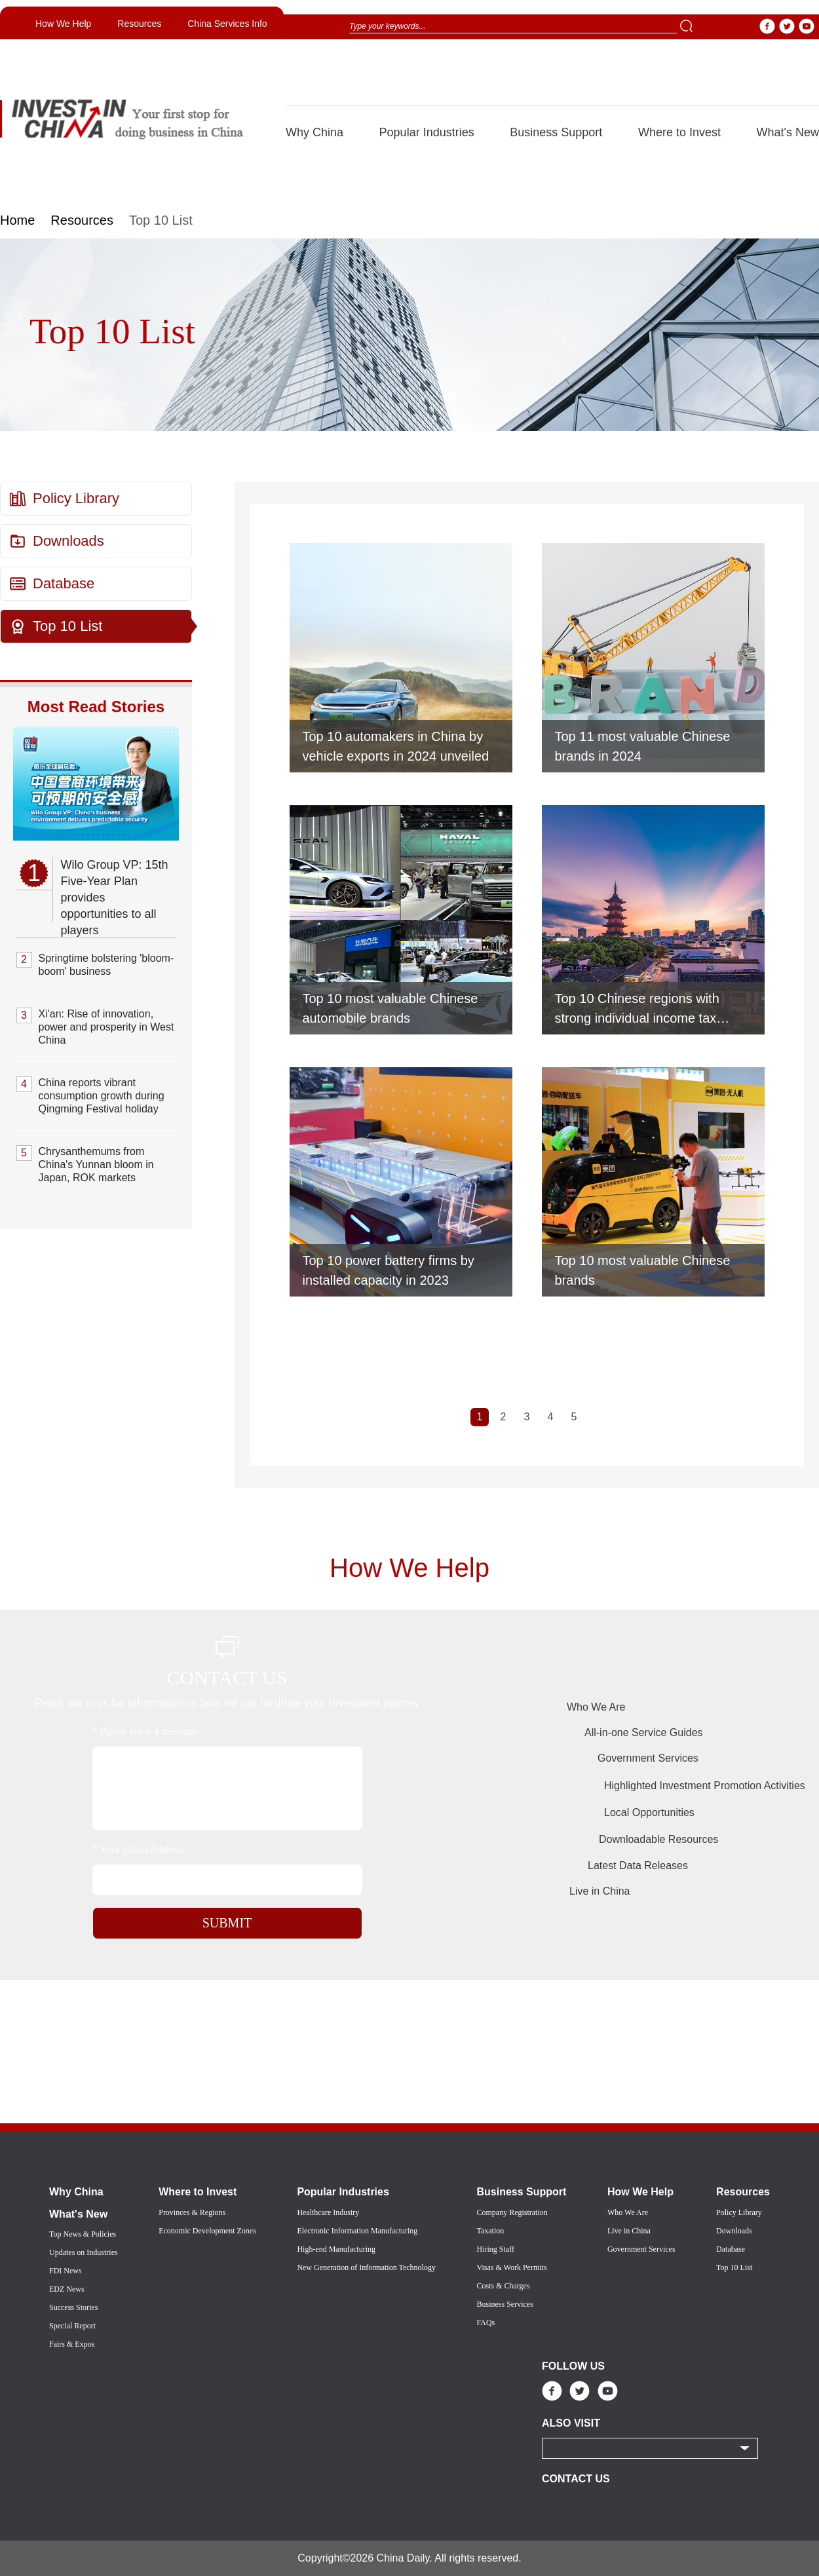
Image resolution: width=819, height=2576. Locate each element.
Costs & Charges (502, 2285)
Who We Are (596, 1707)
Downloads (68, 541)
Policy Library (76, 498)
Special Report (72, 2325)
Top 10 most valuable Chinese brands (643, 1270)
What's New (788, 132)
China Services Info (227, 23)
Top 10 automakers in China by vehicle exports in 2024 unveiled (396, 746)
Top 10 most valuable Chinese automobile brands (390, 1008)
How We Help (63, 23)
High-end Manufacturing (336, 2249)
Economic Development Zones (207, 2230)
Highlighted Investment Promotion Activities (704, 1785)
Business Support (556, 132)
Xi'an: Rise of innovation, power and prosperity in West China (106, 1027)
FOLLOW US (573, 2366)
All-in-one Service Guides (643, 1732)
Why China (314, 132)
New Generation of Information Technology (366, 2267)
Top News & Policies (82, 2234)
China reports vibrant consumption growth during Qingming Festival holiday (101, 1095)
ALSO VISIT (571, 2423)
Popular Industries (426, 132)
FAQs (485, 2322)
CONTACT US (576, 2478)
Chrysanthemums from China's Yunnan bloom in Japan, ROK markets (96, 1164)
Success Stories (73, 2307)
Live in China (599, 1891)
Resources (139, 23)
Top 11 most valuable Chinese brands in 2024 (643, 746)
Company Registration (511, 2212)
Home (17, 220)
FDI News (65, 2270)
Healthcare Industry (328, 2212)
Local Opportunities (649, 1812)
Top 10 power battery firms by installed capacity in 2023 (388, 1270)
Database (63, 583)
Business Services (504, 2304)
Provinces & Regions (192, 2212)
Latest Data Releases (638, 1865)
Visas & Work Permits (511, 2267)
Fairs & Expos (71, 2344)
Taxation (490, 2230)
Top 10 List (67, 626)
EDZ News (67, 2289)
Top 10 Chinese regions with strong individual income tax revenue (637, 1009)
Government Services (648, 1758)
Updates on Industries (83, 2252)
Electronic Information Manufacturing (357, 2230)
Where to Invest (679, 132)
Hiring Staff (495, 2249)
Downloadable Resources (658, 1839)
